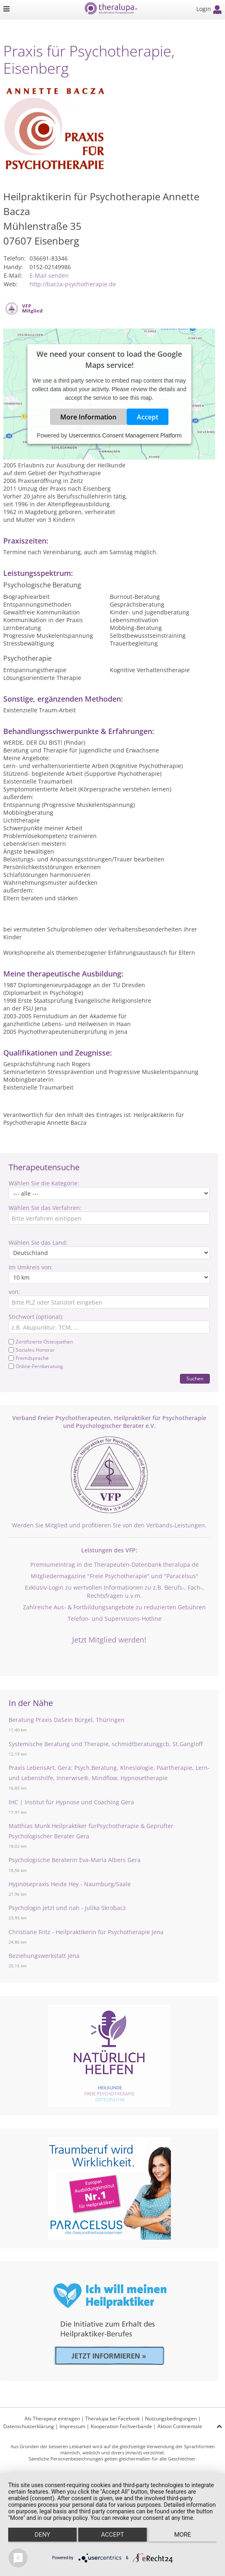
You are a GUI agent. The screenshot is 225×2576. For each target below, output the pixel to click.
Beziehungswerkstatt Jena (44, 1956)
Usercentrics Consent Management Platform (125, 435)
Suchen (194, 1378)
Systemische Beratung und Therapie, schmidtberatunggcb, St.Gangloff (105, 1744)
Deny (42, 2534)
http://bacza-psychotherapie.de (73, 284)
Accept (147, 416)
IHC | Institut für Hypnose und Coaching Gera (71, 1802)
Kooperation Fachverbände (121, 2426)
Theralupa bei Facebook (112, 2418)
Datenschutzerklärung (28, 2426)
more (182, 2534)
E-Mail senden (49, 275)
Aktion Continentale (179, 2426)
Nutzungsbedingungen (171, 2418)
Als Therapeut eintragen (52, 2418)
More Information (88, 416)
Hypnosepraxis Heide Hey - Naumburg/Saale (70, 1884)
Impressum (72, 2426)
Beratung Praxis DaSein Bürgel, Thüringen (67, 1720)
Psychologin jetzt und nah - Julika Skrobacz (67, 1908)
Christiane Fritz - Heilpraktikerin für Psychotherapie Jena (86, 1932)
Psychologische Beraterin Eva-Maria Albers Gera (75, 1860)
